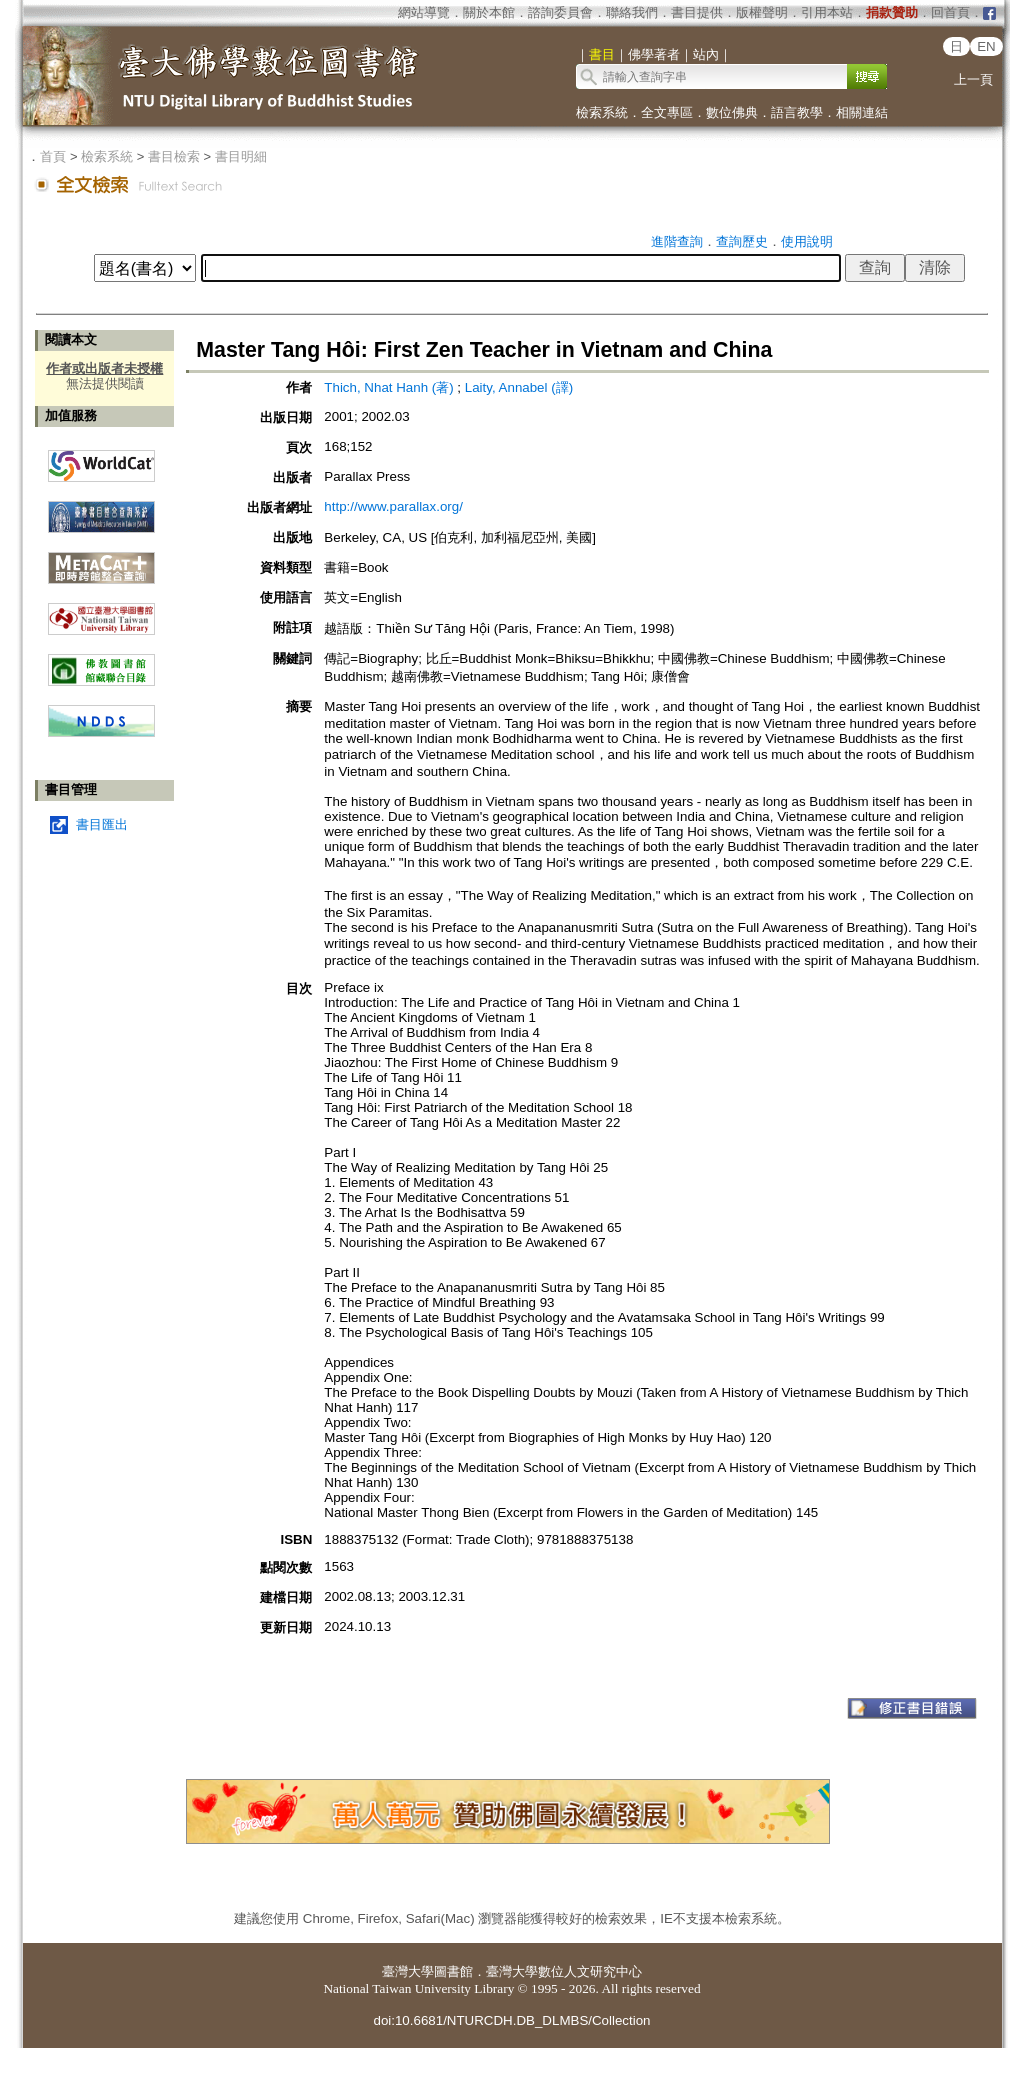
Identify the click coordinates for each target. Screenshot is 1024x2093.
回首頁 (950, 12)
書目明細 (241, 156)
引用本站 (827, 12)
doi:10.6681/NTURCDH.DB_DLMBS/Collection (511, 2020)
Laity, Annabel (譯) (519, 387)
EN (986, 46)
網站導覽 (424, 12)
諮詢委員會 (560, 12)
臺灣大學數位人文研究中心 (564, 1971)
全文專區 (667, 112)
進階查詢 (677, 241)
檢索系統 (602, 112)
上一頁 (973, 79)
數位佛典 (732, 112)
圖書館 (453, 1971)
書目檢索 (174, 156)
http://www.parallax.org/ (393, 506)
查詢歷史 (742, 241)
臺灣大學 (408, 1971)
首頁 (53, 156)
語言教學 (797, 112)
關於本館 (489, 12)
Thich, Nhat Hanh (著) (388, 387)
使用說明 (807, 241)
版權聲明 (762, 12)
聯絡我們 (632, 12)
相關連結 (862, 112)
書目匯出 (102, 824)
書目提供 (697, 12)
